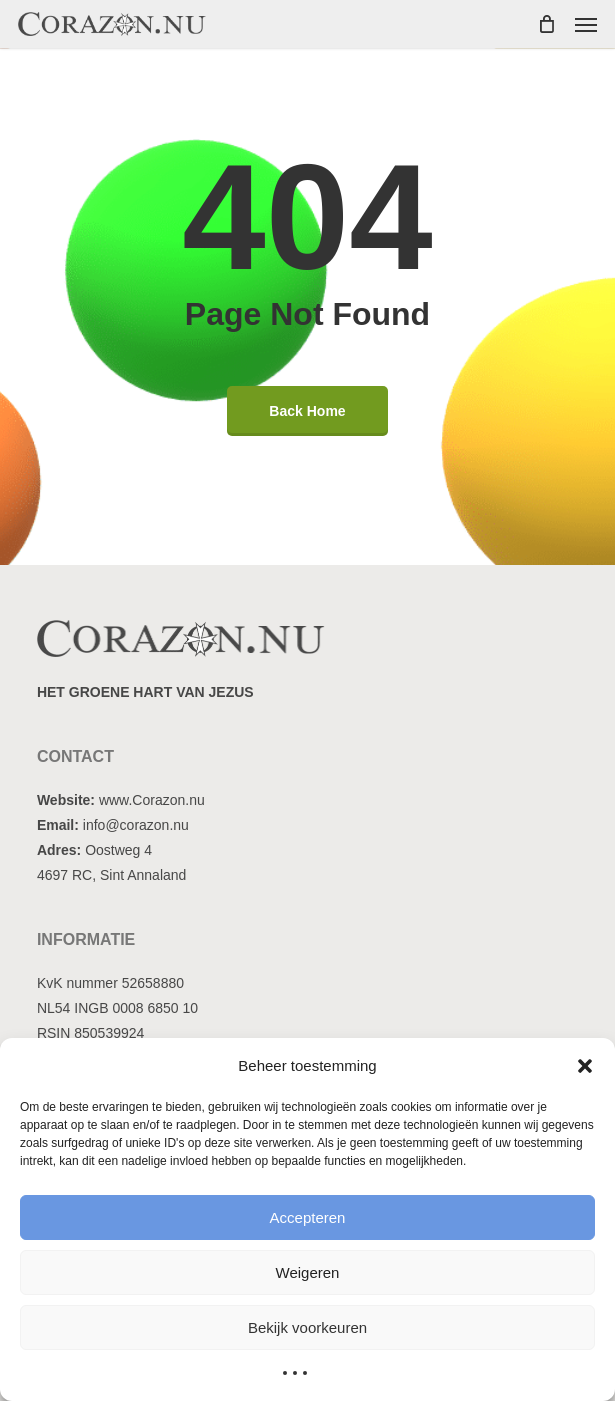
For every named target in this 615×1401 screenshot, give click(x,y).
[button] (585, 1066)
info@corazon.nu (136, 825)
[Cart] (546, 24)
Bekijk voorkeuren (307, 1327)
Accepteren (308, 1217)
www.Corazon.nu (152, 800)
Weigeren (308, 1272)
